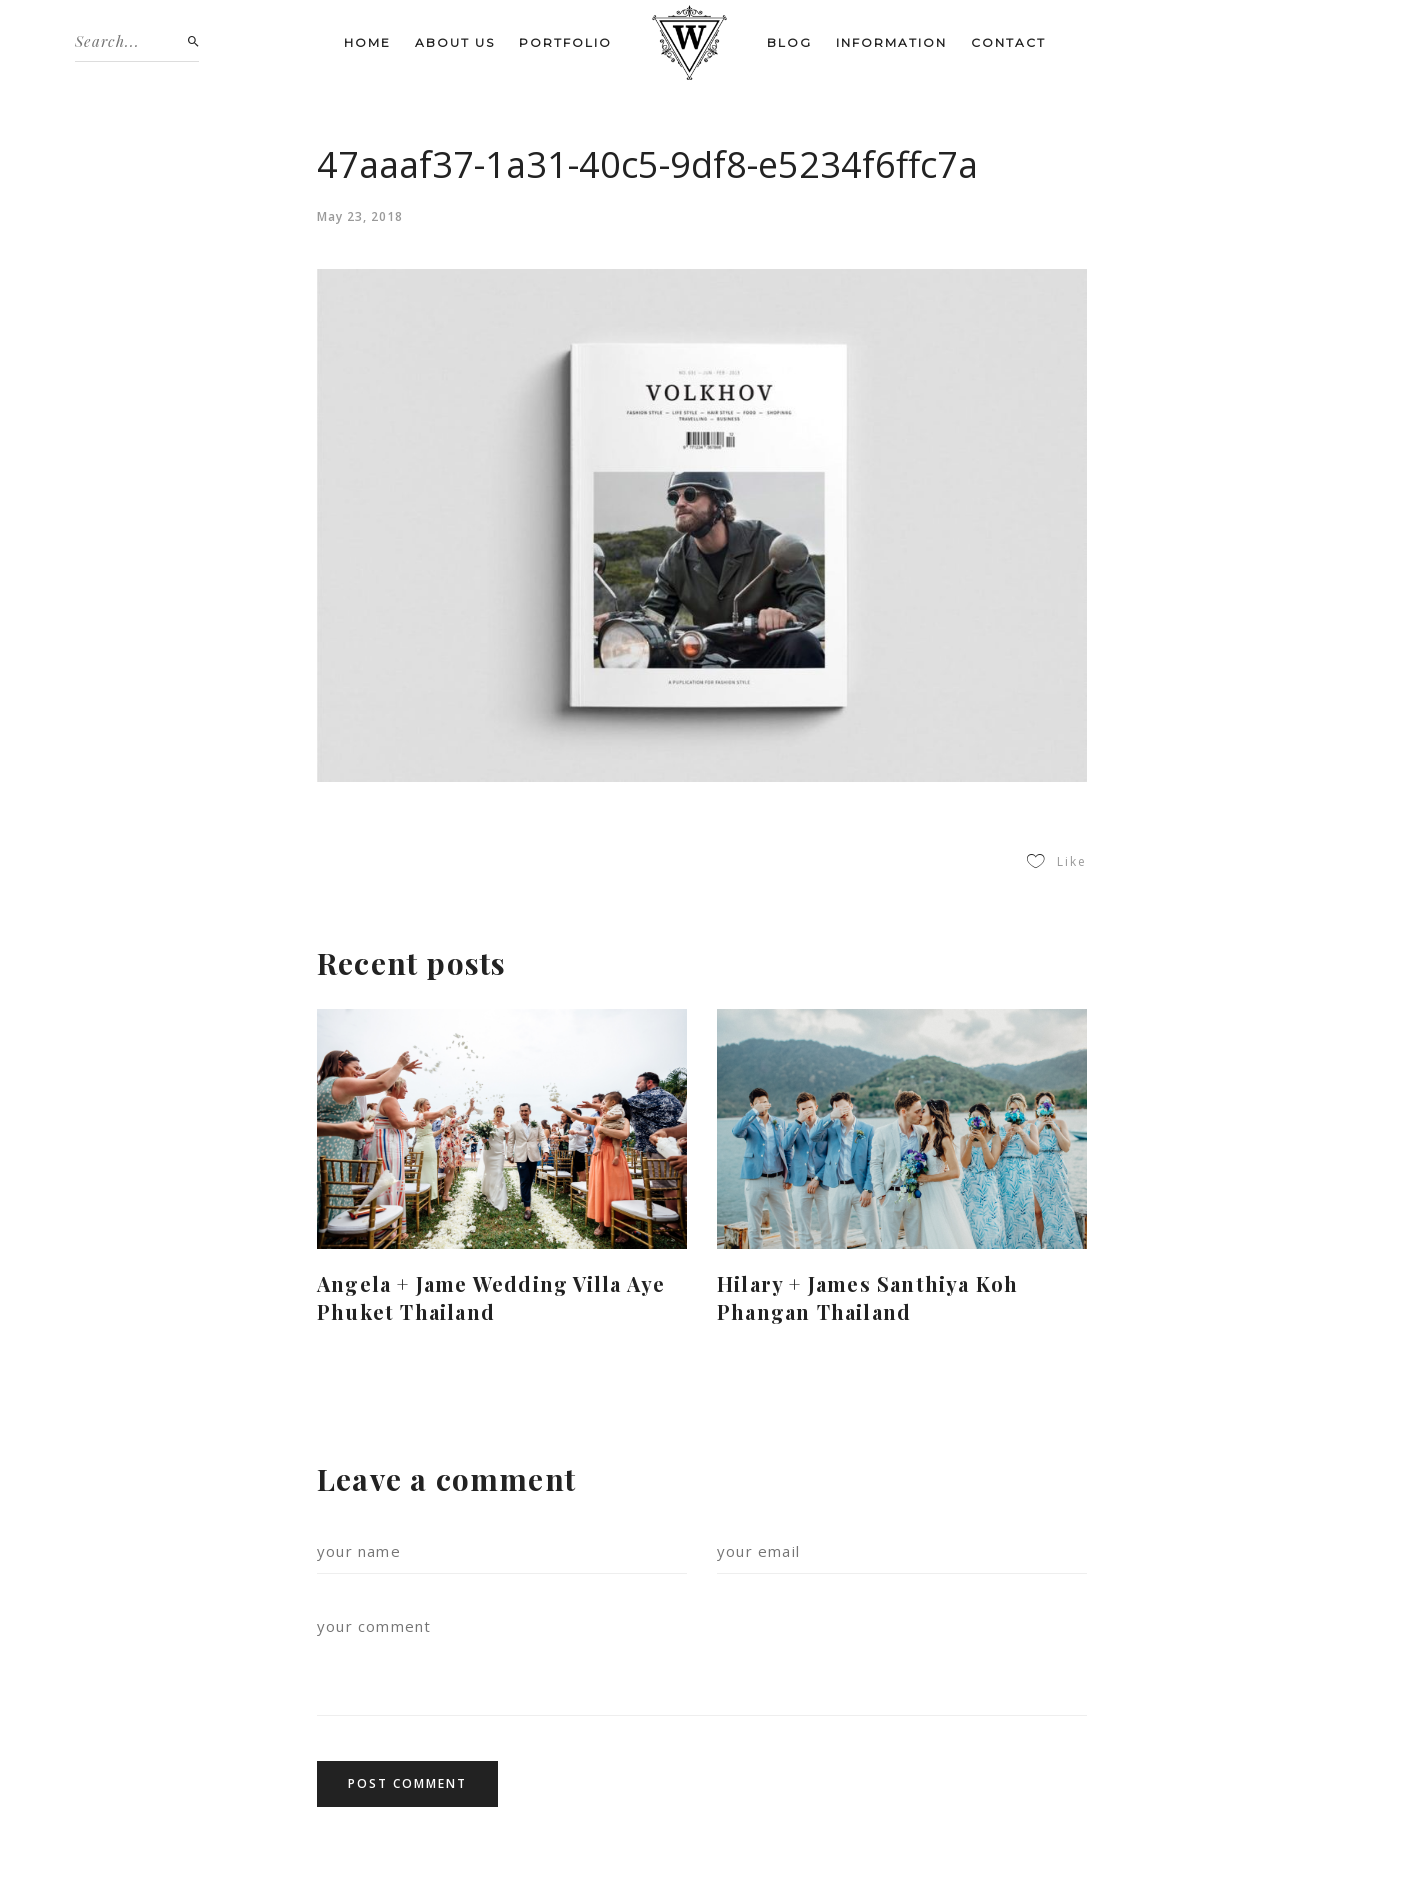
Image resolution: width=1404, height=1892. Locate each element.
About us (455, 42)
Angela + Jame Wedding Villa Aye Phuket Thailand (491, 1297)
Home (367, 42)
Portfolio (565, 42)
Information (891, 42)
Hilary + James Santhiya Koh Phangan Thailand (867, 1297)
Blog (789, 42)
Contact (1008, 42)
